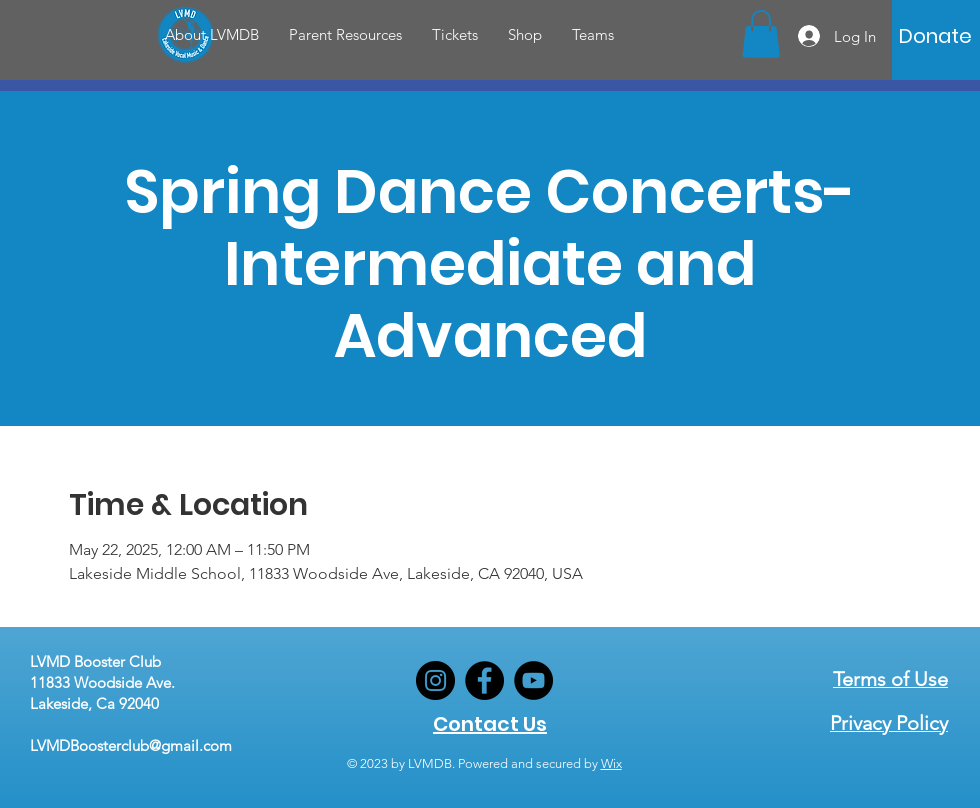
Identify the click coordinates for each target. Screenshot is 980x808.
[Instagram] (435, 680)
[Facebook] (484, 680)
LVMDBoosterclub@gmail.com (131, 745)
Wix (611, 763)
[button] (212, 35)
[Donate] (935, 36)
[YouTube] (533, 680)
